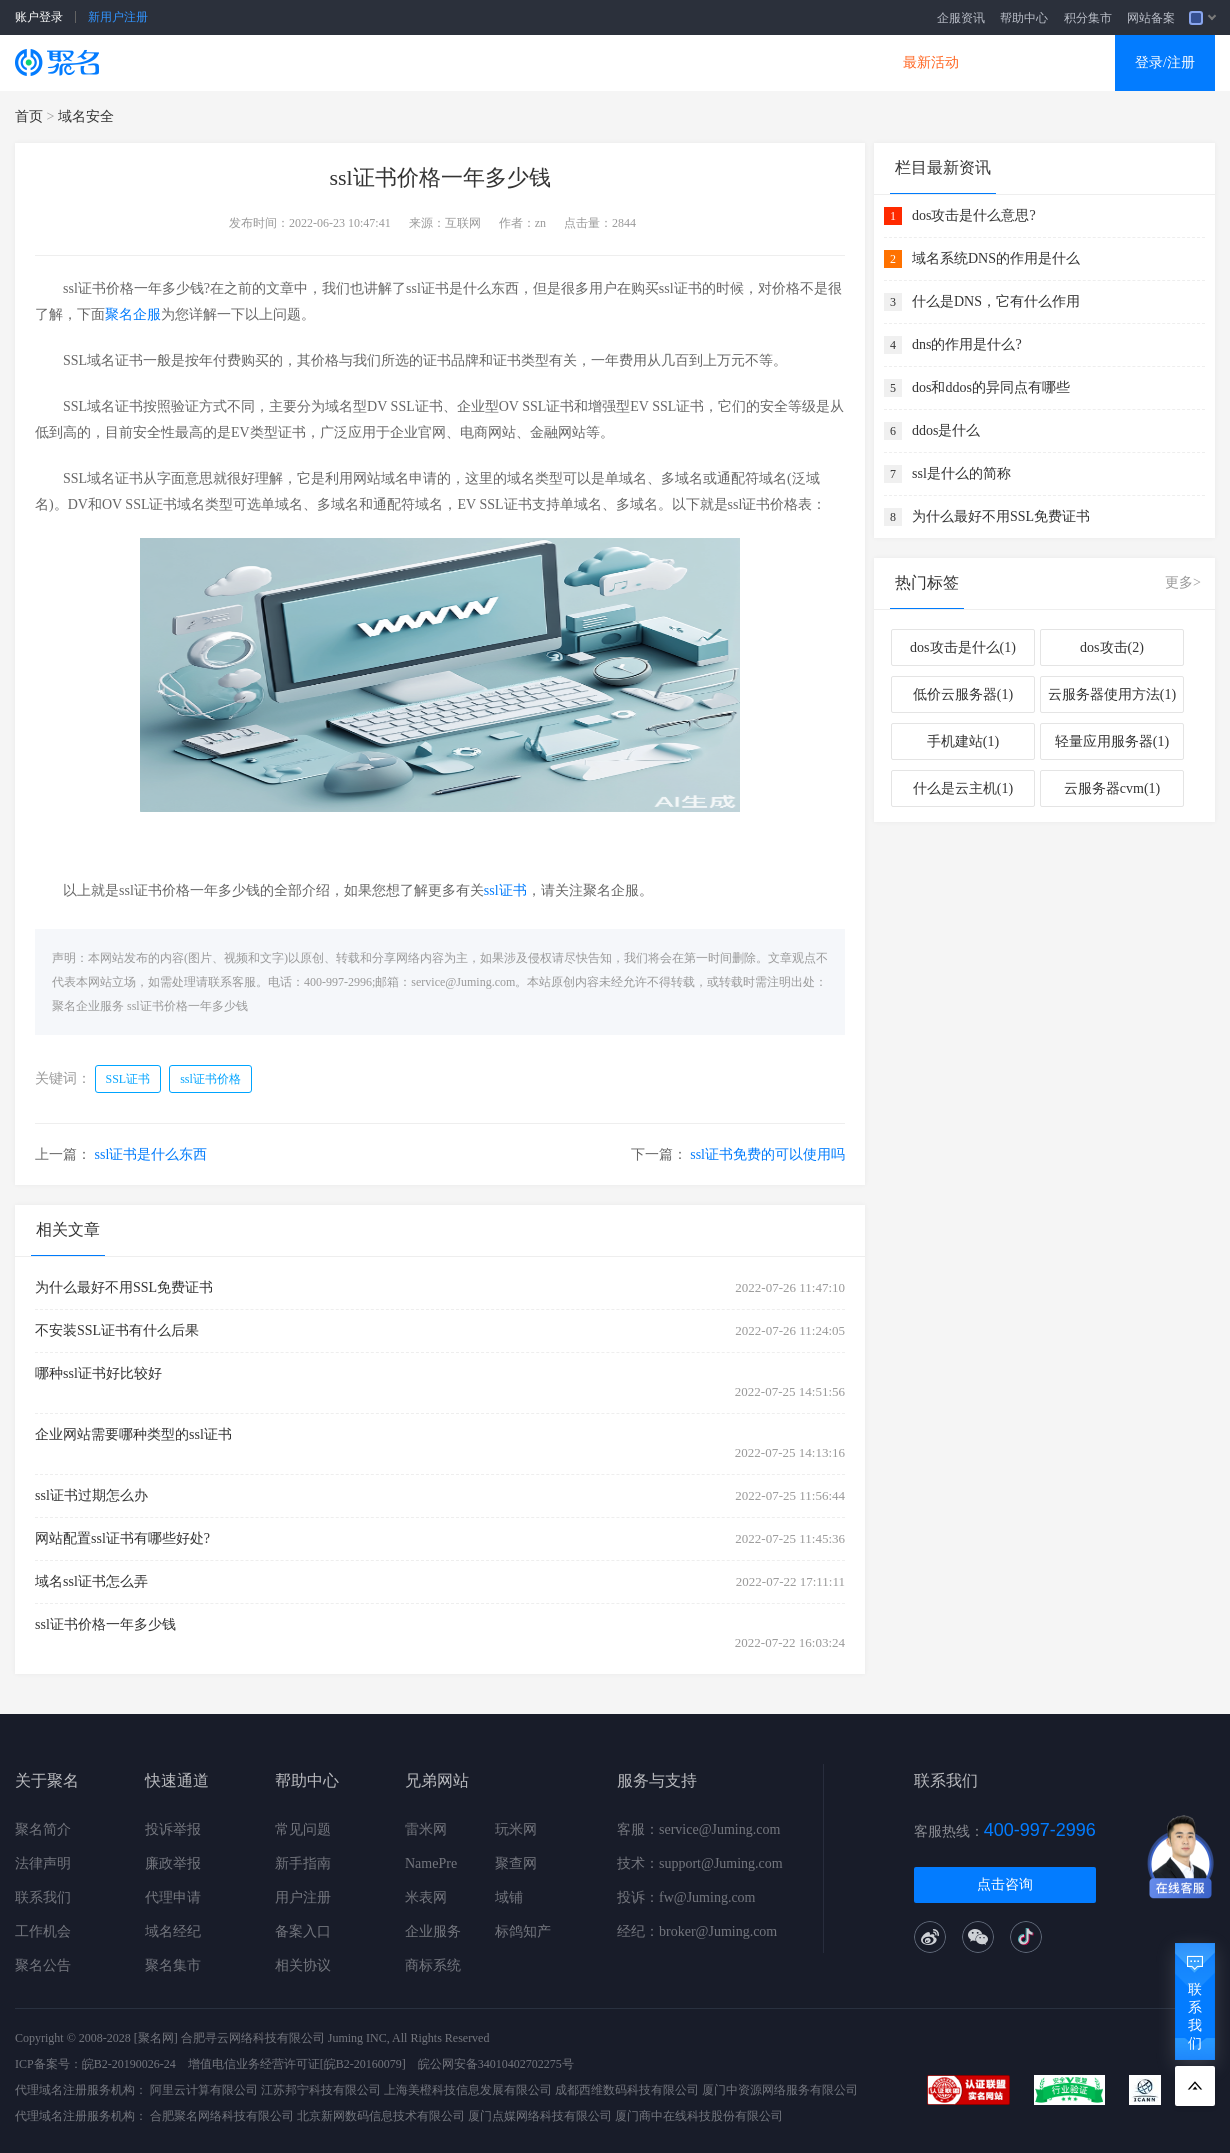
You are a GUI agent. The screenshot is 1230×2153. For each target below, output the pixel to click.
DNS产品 (815, 62)
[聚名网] (156, 2038)
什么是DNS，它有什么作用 (996, 301)
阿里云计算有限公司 (204, 2090)
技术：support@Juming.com (700, 1863)
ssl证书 (505, 890)
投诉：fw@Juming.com (686, 1897)
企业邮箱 (699, 62)
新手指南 (303, 1863)
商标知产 (583, 62)
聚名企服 (133, 314)
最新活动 (931, 62)
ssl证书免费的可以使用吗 (767, 1154)
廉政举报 (173, 1863)
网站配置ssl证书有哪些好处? (122, 1538)
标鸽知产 (523, 1931)
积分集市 (1088, 18)
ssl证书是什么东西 (151, 1154)
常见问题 (303, 1829)
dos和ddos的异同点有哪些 (991, 387)
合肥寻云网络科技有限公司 (253, 2038)
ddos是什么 (946, 430)
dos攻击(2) (1112, 647)
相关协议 (303, 1965)
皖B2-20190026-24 (129, 2064)
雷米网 (426, 1829)
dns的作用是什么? (967, 344)
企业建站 (467, 62)
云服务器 (351, 62)
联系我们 (43, 1897)
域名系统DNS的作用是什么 (996, 258)
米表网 (426, 1897)
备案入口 (303, 1931)
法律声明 (43, 1863)
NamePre (431, 1863)
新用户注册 (118, 17)
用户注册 (303, 1897)
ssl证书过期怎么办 (91, 1495)
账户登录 (39, 17)
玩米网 (516, 1829)
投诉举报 (173, 1829)
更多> (1183, 582)
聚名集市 (173, 1965)
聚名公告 (43, 1965)
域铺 (509, 1897)
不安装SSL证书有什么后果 (117, 1330)
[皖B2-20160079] (363, 2064)
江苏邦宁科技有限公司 (321, 2090)
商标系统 (433, 1965)
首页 (29, 116)
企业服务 (433, 1931)
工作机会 (43, 1931)
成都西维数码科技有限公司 (627, 2090)
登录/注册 (1165, 62)
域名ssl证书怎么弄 (91, 1581)
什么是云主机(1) (963, 788)
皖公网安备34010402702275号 (496, 2064)
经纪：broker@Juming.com (697, 1931)
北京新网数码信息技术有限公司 (381, 2116)
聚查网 (516, 1863)
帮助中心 (1024, 18)
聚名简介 (43, 1829)
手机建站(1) (963, 741)
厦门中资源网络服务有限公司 (780, 2090)
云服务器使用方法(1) (1112, 694)
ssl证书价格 (210, 1079)
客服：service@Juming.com (698, 1829)
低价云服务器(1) (963, 694)
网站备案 (1151, 18)
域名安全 (86, 116)
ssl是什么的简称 (961, 473)
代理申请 (173, 1897)
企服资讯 (961, 18)
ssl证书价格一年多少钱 (187, 1006)
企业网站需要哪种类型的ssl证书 (133, 1434)
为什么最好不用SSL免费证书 (124, 1287)
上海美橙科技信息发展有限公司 (468, 2090)
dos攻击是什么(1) (963, 647)
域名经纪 (173, 1931)
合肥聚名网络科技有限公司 (222, 2116)
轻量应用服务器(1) (1112, 741)
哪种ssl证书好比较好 (98, 1373)
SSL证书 (237, 62)
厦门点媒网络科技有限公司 (540, 2116)
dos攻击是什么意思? (974, 215)
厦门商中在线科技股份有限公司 (699, 2116)
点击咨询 (1005, 1884)
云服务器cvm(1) (1112, 788)
